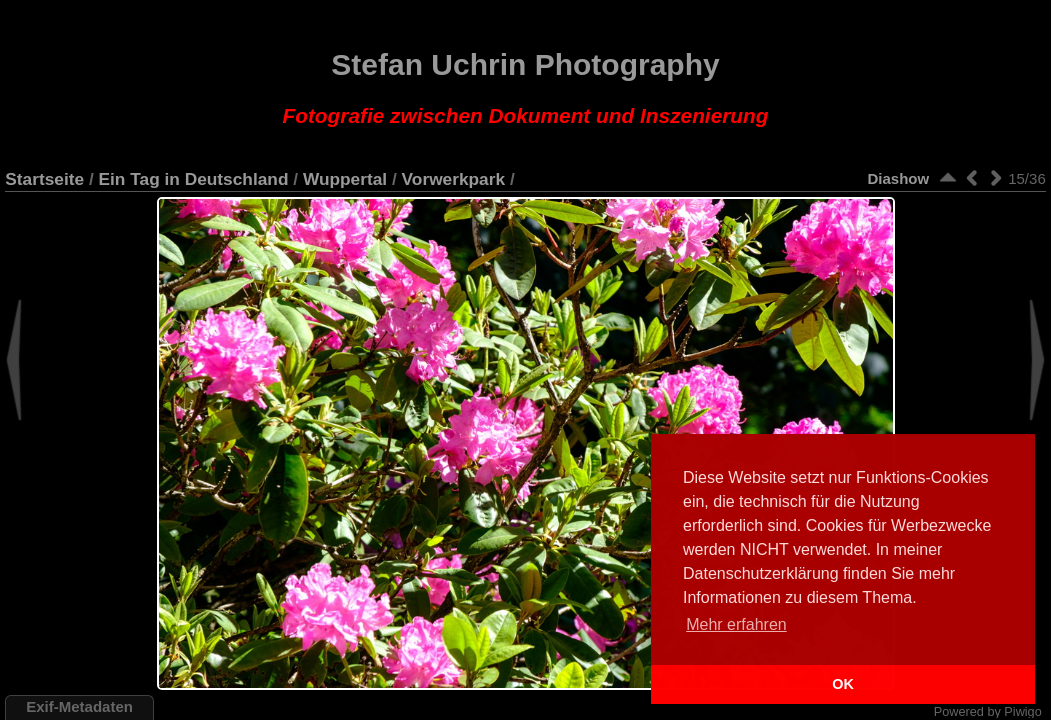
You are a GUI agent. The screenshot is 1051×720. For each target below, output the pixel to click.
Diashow (899, 178)
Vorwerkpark (454, 179)
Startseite (44, 179)
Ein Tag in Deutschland (194, 179)
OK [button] (843, 684)
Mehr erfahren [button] (736, 624)
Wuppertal (345, 179)
